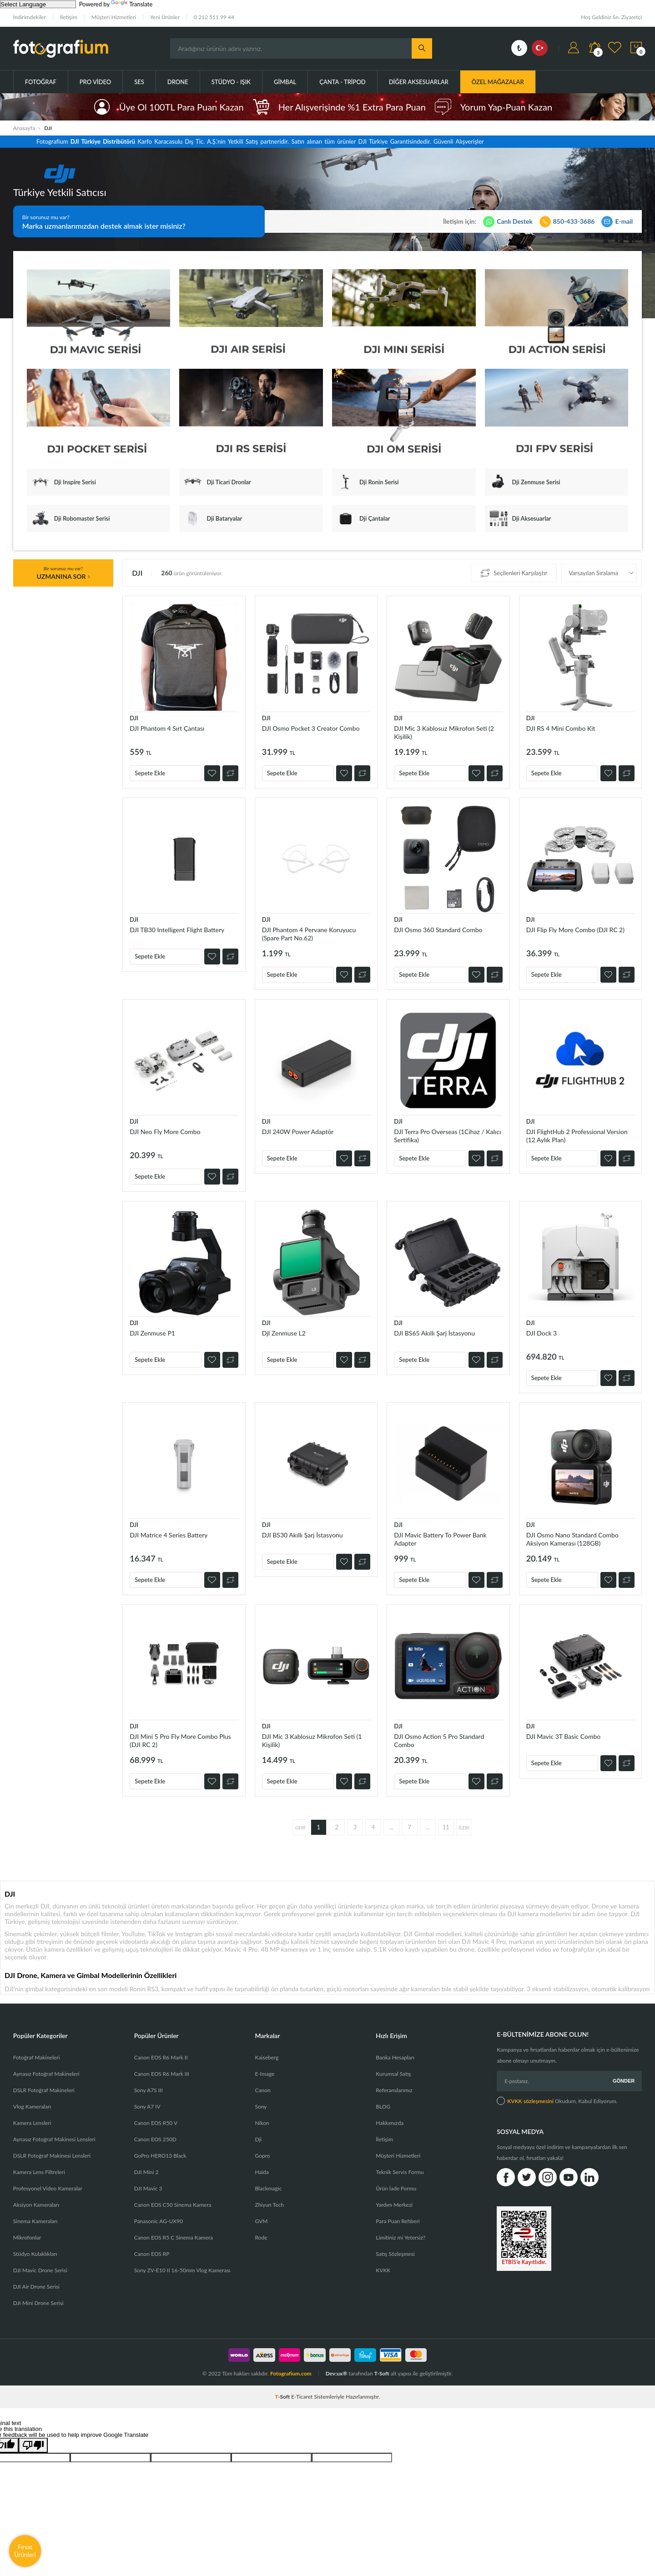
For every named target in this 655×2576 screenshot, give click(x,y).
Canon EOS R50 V (155, 2122)
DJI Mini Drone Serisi (38, 2303)
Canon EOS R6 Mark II (161, 2057)
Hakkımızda (389, 2122)
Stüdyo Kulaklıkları (35, 2253)
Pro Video (95, 81)
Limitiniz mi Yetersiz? (400, 2237)
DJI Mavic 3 (148, 2188)
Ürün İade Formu (396, 2188)
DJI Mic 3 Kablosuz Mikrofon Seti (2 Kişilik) (444, 732)
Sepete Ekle (150, 773)
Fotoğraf (40, 81)
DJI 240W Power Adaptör (298, 1131)
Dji (258, 2139)
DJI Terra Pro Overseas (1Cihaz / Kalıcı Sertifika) (447, 1136)
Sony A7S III (148, 2090)
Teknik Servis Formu (399, 2172)
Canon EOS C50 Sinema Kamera (173, 2204)
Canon (262, 2090)
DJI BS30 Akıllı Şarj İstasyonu (302, 1535)
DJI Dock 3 (541, 1333)
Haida (262, 2172)
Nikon (262, 2122)
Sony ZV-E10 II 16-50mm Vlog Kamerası (182, 2270)
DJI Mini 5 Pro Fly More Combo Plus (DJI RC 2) (180, 1740)
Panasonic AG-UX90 (158, 2221)
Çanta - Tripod (342, 81)
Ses (139, 81)
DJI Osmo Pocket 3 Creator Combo (311, 728)
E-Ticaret (301, 2396)
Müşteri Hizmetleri (113, 17)
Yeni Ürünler (165, 17)
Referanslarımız (394, 2090)
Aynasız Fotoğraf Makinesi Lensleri (54, 2139)
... (391, 1827)
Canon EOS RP (152, 2253)
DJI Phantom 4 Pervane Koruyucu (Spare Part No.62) (309, 934)
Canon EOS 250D (155, 2139)
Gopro (262, 2155)
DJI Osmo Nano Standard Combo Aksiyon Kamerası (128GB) (572, 1539)
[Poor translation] (33, 2445)
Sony (261, 2106)
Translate (131, 4)
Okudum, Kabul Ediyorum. (557, 2101)
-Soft (283, 2396)
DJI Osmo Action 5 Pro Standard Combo (439, 1740)
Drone (177, 81)
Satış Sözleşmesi (395, 2253)
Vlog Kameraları (32, 2106)
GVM (261, 2221)
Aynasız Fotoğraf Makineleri (46, 2073)
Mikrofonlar (27, 2237)
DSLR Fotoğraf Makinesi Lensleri (52, 2155)
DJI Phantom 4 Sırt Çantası (167, 728)
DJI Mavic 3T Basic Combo (563, 1736)
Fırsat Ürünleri (25, 2550)
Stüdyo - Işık (231, 81)
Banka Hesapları (395, 2057)
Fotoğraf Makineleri (36, 2057)
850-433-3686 (574, 221)
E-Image (264, 2073)
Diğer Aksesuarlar (418, 81)
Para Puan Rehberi (397, 2221)
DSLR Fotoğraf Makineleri (44, 2090)
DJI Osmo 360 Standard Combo (438, 930)
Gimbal (285, 81)
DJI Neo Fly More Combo (165, 1131)
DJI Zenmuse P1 (152, 1333)
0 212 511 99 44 (214, 17)
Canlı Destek (514, 221)
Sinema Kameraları (35, 2221)
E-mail (624, 221)
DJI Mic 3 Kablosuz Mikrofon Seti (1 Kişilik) (312, 1740)
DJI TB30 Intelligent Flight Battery (177, 930)
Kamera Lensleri (32, 2122)
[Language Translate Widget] (38, 4)
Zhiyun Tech (269, 2204)
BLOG (383, 2106)
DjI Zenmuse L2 (284, 1333)
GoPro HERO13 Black (160, 2155)
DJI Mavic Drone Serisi (40, 2270)
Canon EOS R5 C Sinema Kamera (173, 2237)
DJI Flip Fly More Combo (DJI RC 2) (575, 930)
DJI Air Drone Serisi (36, 2286)
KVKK (383, 2270)
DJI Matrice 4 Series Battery (168, 1535)
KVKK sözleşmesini (530, 2101)
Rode (261, 2237)
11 (446, 1827)
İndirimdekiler (29, 17)
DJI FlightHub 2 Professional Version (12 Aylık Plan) (577, 1136)
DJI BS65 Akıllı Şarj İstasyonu (434, 1333)
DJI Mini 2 (146, 2172)
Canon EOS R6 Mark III (161, 2073)
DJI (134, 718)
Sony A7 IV (147, 2106)
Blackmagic (268, 2188)
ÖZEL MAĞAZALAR (498, 81)
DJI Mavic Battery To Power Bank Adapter (440, 1539)
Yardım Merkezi (394, 2204)
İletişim (68, 17)
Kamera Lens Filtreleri (39, 2172)
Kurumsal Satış (393, 2073)
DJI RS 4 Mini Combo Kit (560, 728)
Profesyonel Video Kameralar (47, 2188)
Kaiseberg (266, 2057)
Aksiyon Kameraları (36, 2204)
